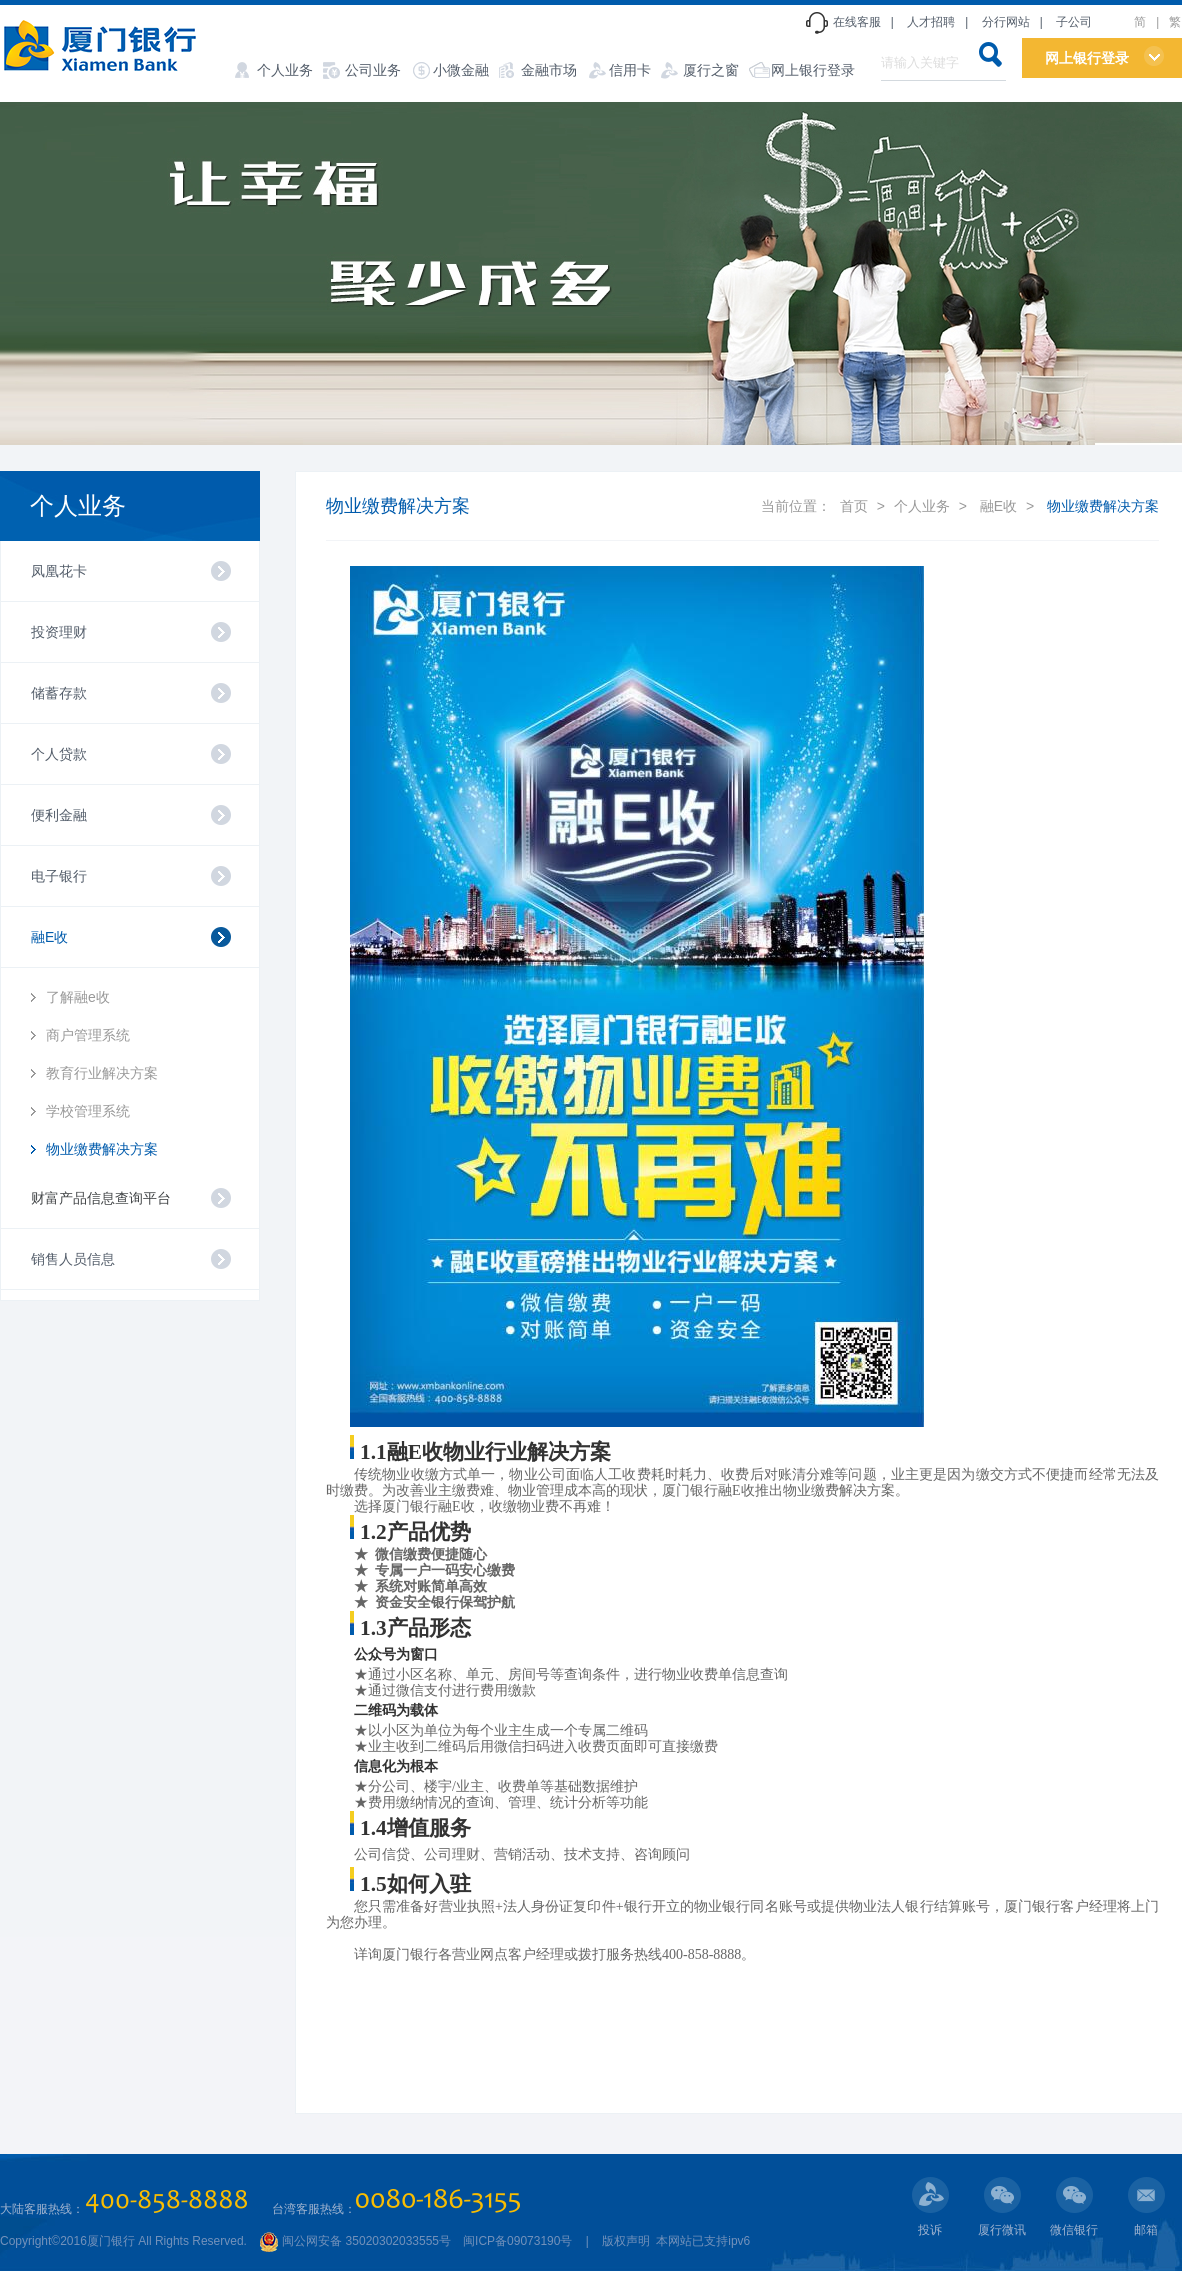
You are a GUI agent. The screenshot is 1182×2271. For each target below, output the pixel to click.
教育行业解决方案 (102, 1073)
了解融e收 (78, 997)
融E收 (998, 506)
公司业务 (373, 70)
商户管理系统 (88, 1035)
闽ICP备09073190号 (517, 2241)
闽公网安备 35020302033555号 (355, 2241)
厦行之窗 (711, 70)
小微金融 (461, 70)
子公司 (1074, 22)
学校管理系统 (88, 1111)
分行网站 (1006, 22)
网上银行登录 (813, 70)
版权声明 (626, 2241)
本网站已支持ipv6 (701, 2241)
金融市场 (549, 70)
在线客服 (857, 22)
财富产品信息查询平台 (101, 1198)
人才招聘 (931, 22)
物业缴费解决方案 (102, 1149)
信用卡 (630, 70)
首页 (854, 506)
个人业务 (285, 70)
